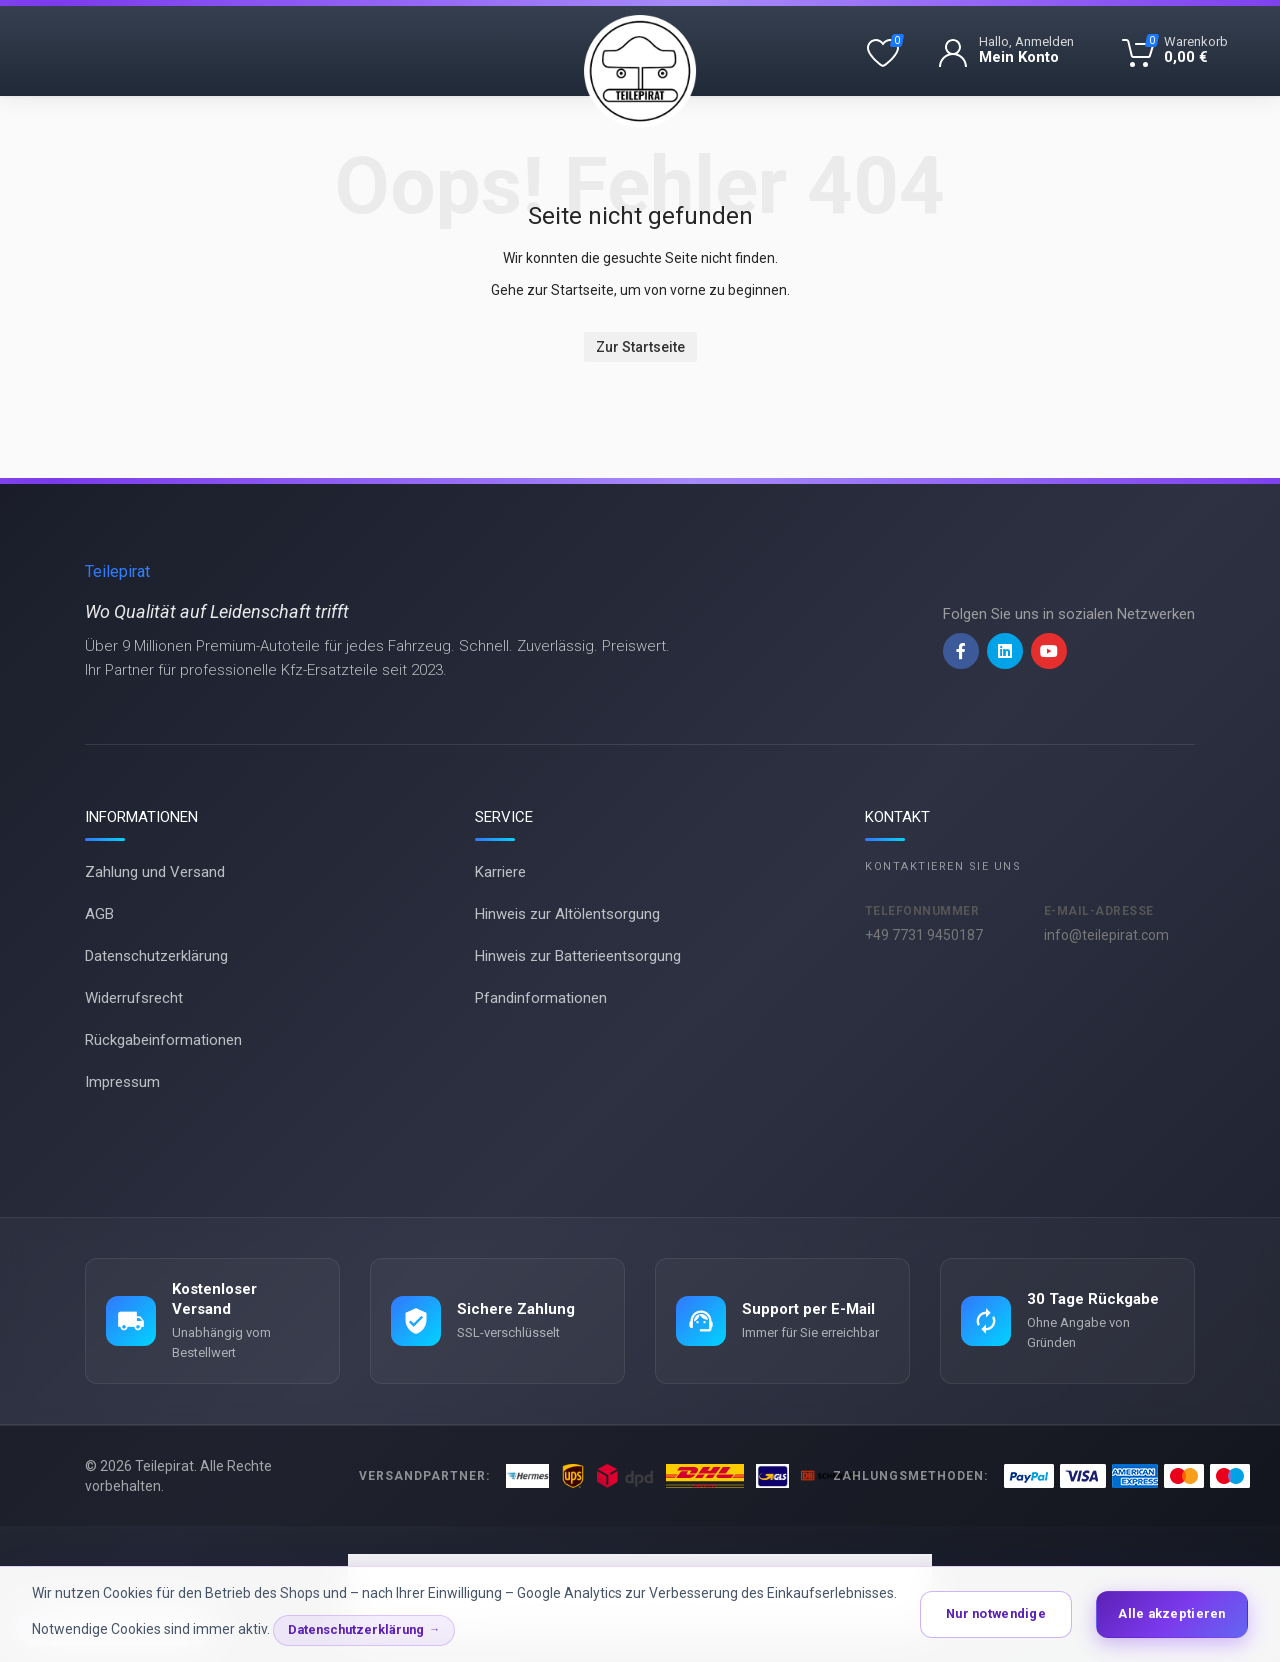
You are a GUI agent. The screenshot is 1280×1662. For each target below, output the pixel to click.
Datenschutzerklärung (156, 956)
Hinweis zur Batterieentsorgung (578, 956)
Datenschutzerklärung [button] (356, 1629)
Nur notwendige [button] (996, 1613)
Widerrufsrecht (134, 998)
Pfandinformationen (541, 998)
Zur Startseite (640, 347)
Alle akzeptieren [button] (1171, 1613)
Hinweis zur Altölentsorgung (567, 914)
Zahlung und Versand (155, 872)
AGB (99, 914)
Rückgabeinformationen (163, 1040)
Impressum (122, 1082)
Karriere (500, 872)
